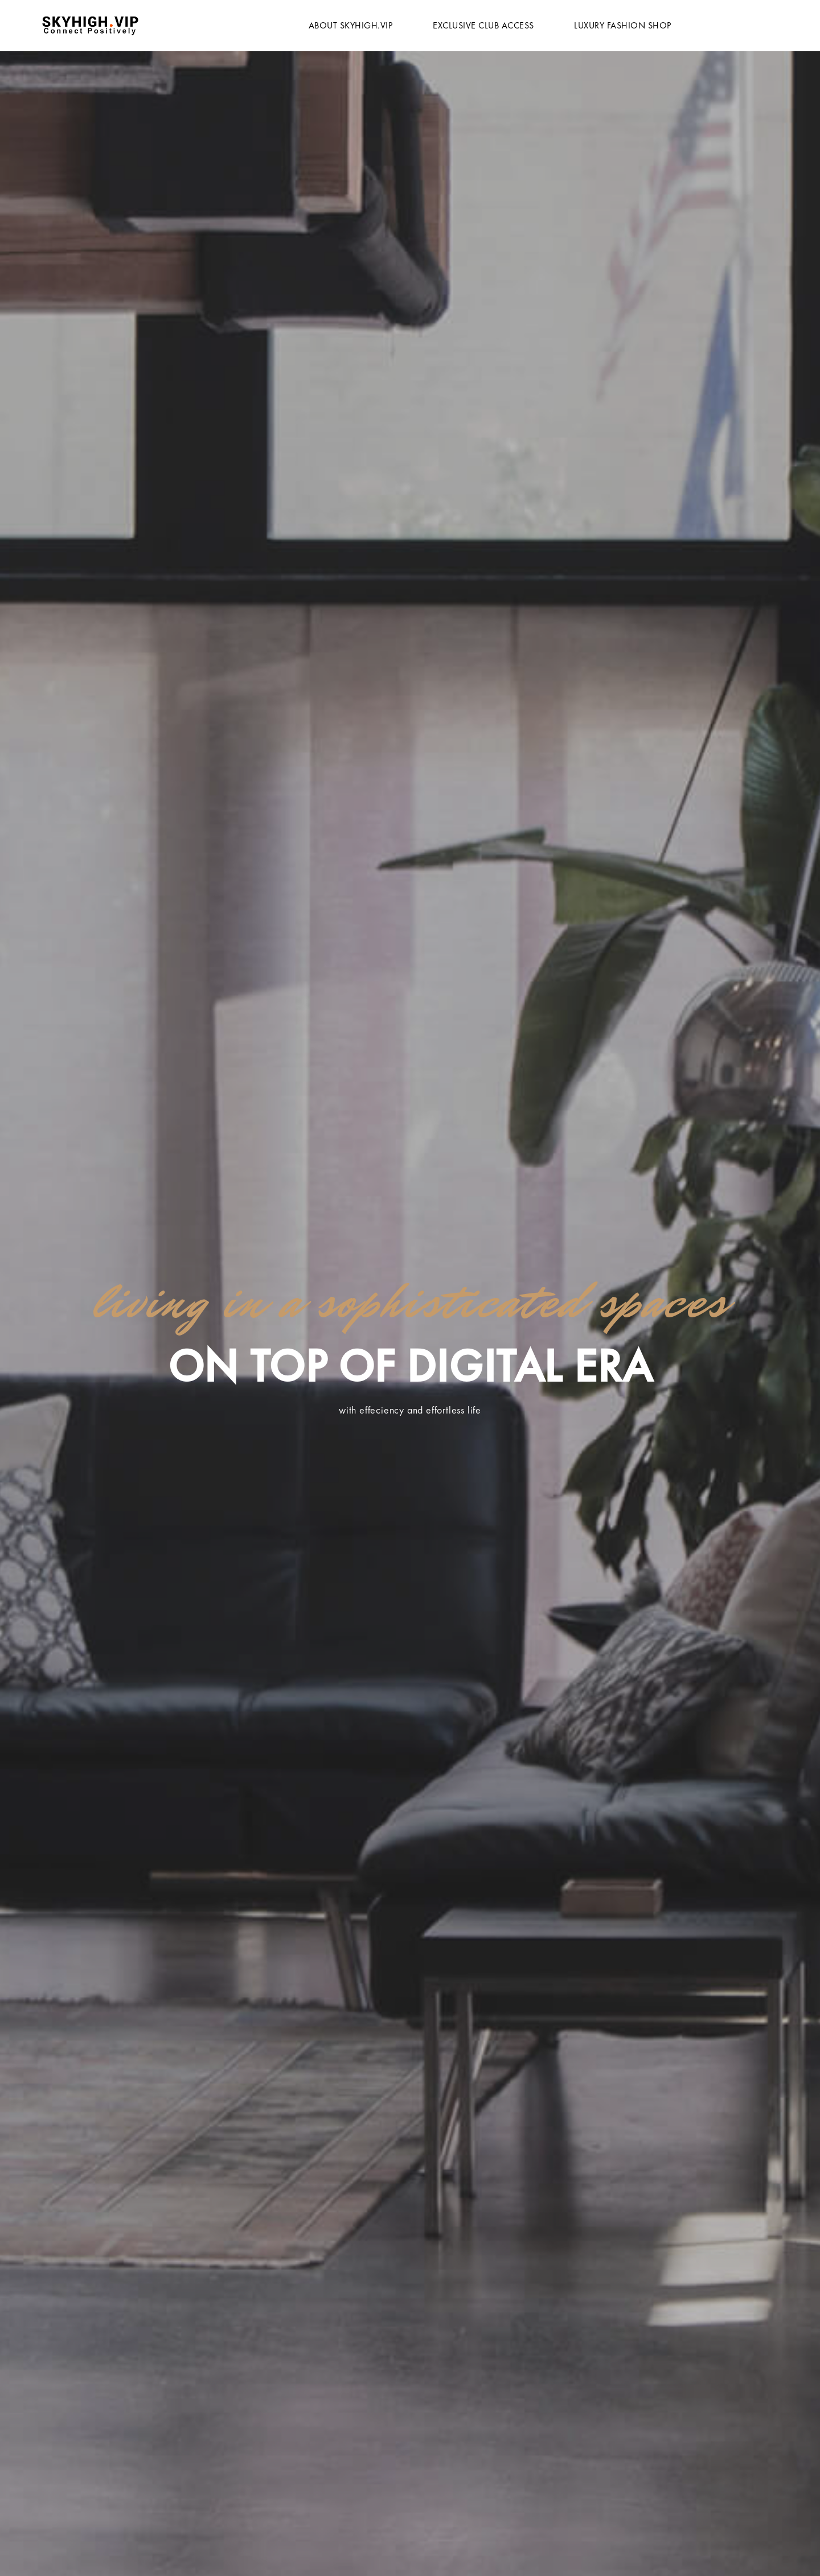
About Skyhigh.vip (351, 25)
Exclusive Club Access (483, 25)
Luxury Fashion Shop (622, 25)
